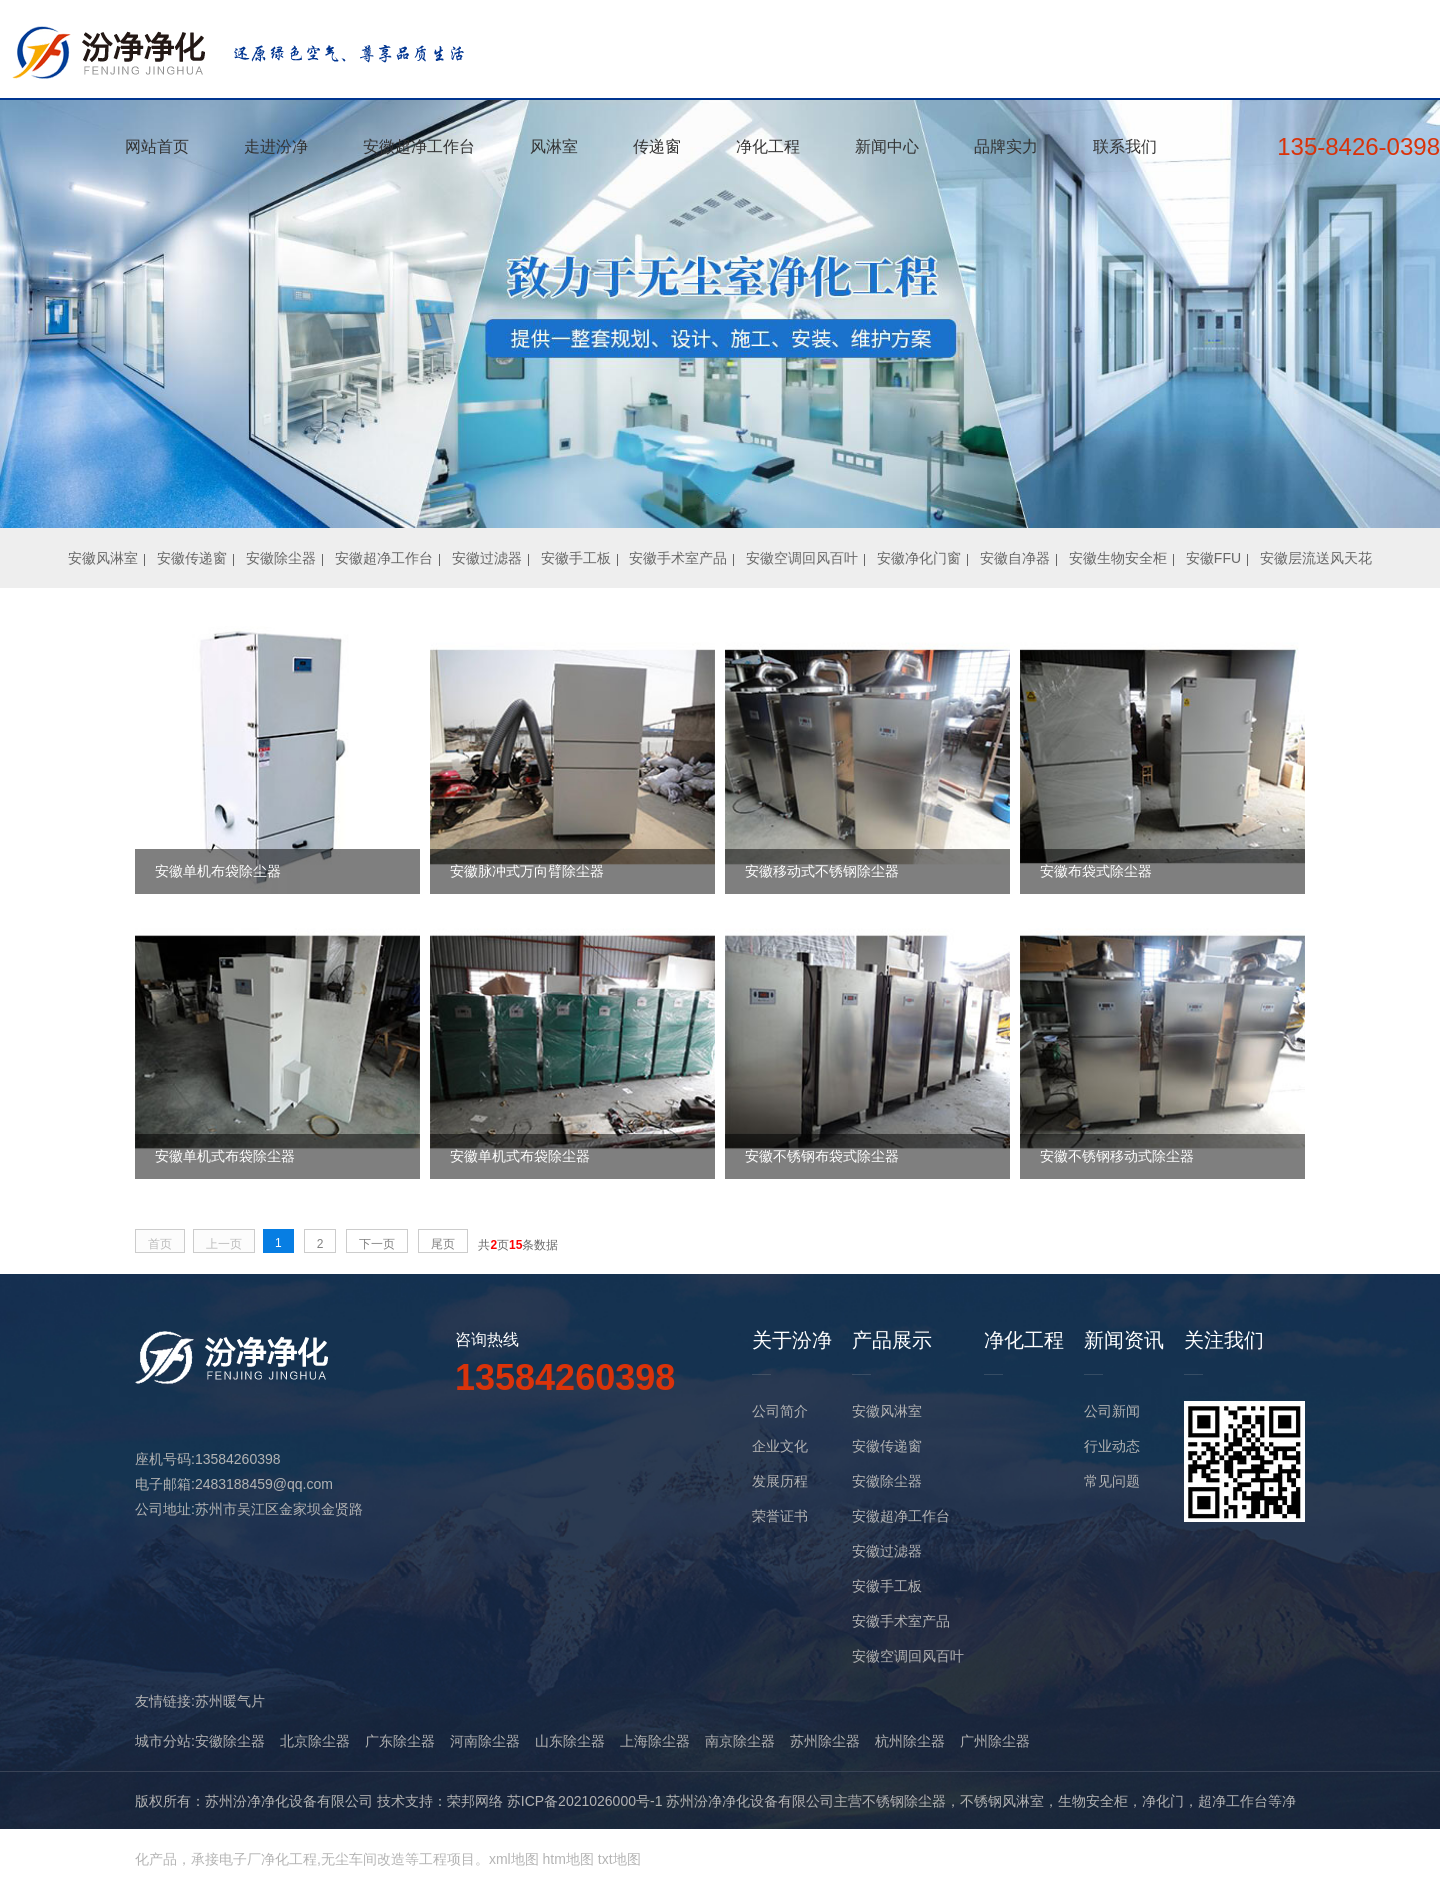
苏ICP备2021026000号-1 (585, 1801)
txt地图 (619, 1859)
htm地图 (568, 1859)
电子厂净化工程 (268, 1859)
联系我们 (1125, 146)
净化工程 (768, 146)
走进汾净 (276, 146)
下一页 (377, 1244)
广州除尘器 (995, 1741)
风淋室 (554, 146)
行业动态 (1112, 1446)
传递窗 (657, 146)
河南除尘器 (485, 1741)
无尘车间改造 (363, 1859)
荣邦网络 (475, 1801)
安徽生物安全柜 (1118, 558)
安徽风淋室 (103, 558)
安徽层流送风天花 (1316, 558)
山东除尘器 (570, 1741)
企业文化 (780, 1446)
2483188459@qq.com (264, 1484)
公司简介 (780, 1411)
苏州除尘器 (825, 1741)
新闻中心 (887, 146)
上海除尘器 (655, 1741)
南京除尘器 (740, 1741)
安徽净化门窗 (919, 558)
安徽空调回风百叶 (802, 558)
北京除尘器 (315, 1741)
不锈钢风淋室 (1002, 1801)
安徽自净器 (1015, 558)
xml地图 (514, 1859)
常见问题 (1112, 1481)
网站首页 (157, 146)
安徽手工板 (576, 558)
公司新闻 (1112, 1411)
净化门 (1163, 1801)
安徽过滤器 (487, 558)
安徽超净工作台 (419, 146)
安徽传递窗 (192, 558)
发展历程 (780, 1481)
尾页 (443, 1244)
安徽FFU (1213, 558)
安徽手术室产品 (678, 558)
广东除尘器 (400, 1741)
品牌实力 (1006, 146)
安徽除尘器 (281, 558)
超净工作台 (1233, 1801)
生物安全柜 (1093, 1801)
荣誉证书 (780, 1516)
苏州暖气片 (230, 1701)
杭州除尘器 (910, 1741)
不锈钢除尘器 (904, 1801)
